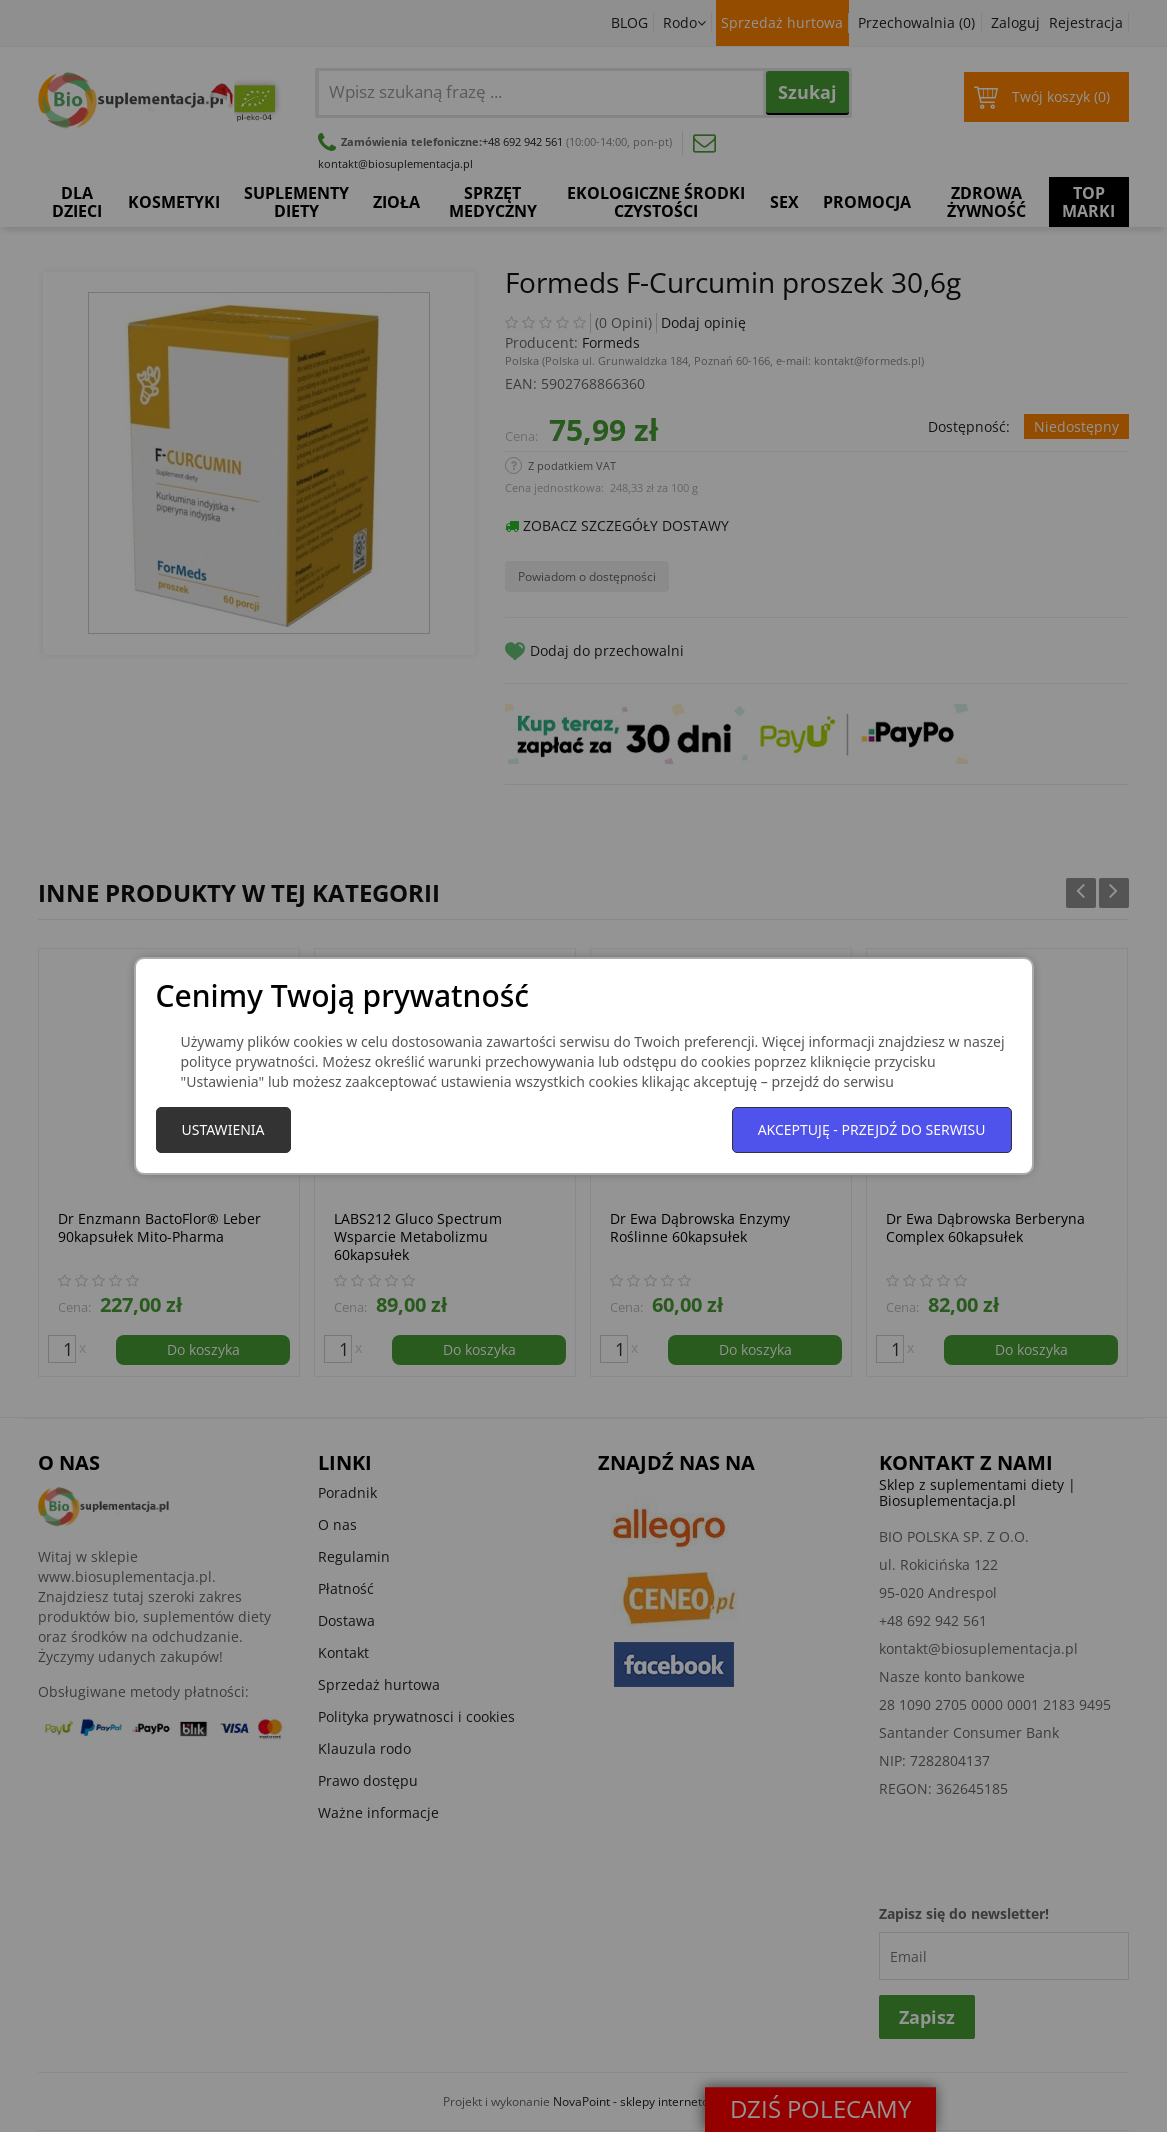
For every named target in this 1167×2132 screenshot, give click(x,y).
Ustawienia (223, 1129)
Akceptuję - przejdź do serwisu (872, 1129)
